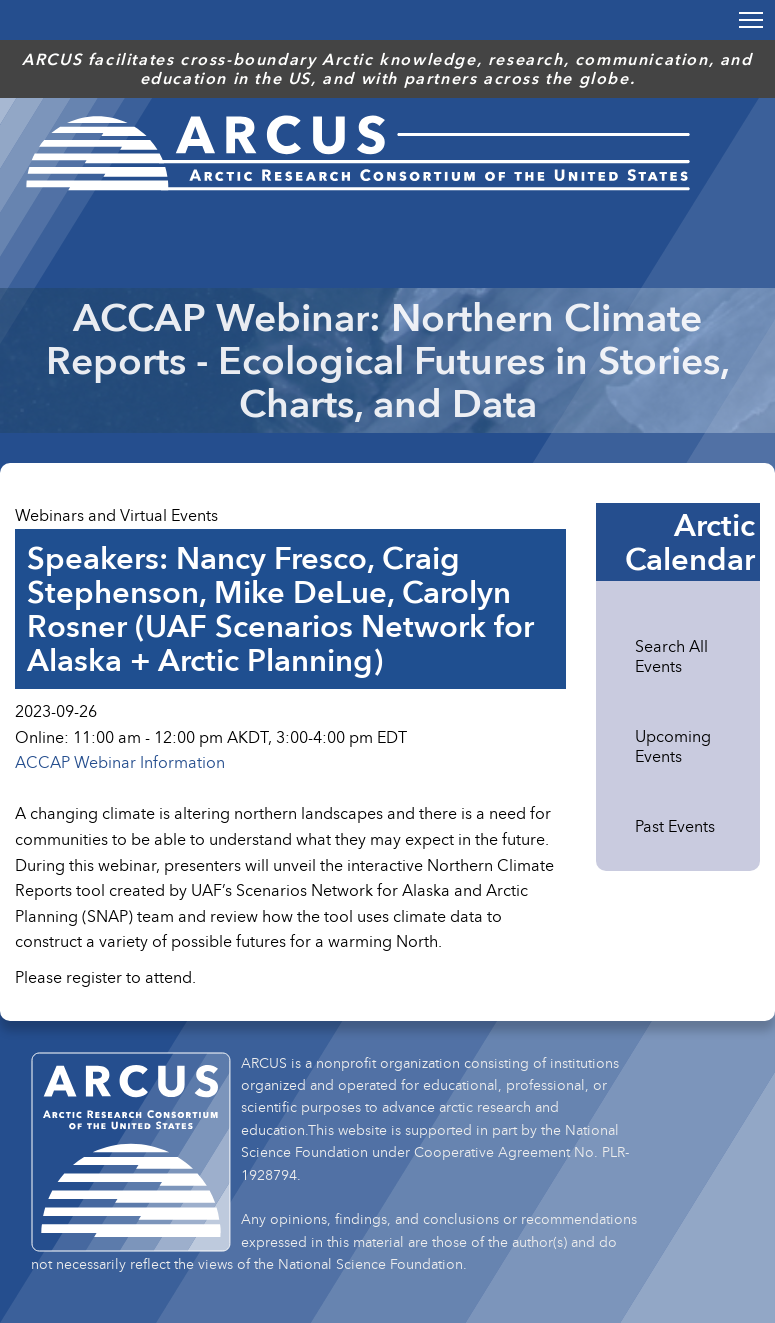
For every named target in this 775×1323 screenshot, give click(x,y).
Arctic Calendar (690, 542)
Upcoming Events (673, 746)
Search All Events (671, 656)
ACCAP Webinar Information (120, 762)
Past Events (675, 826)
